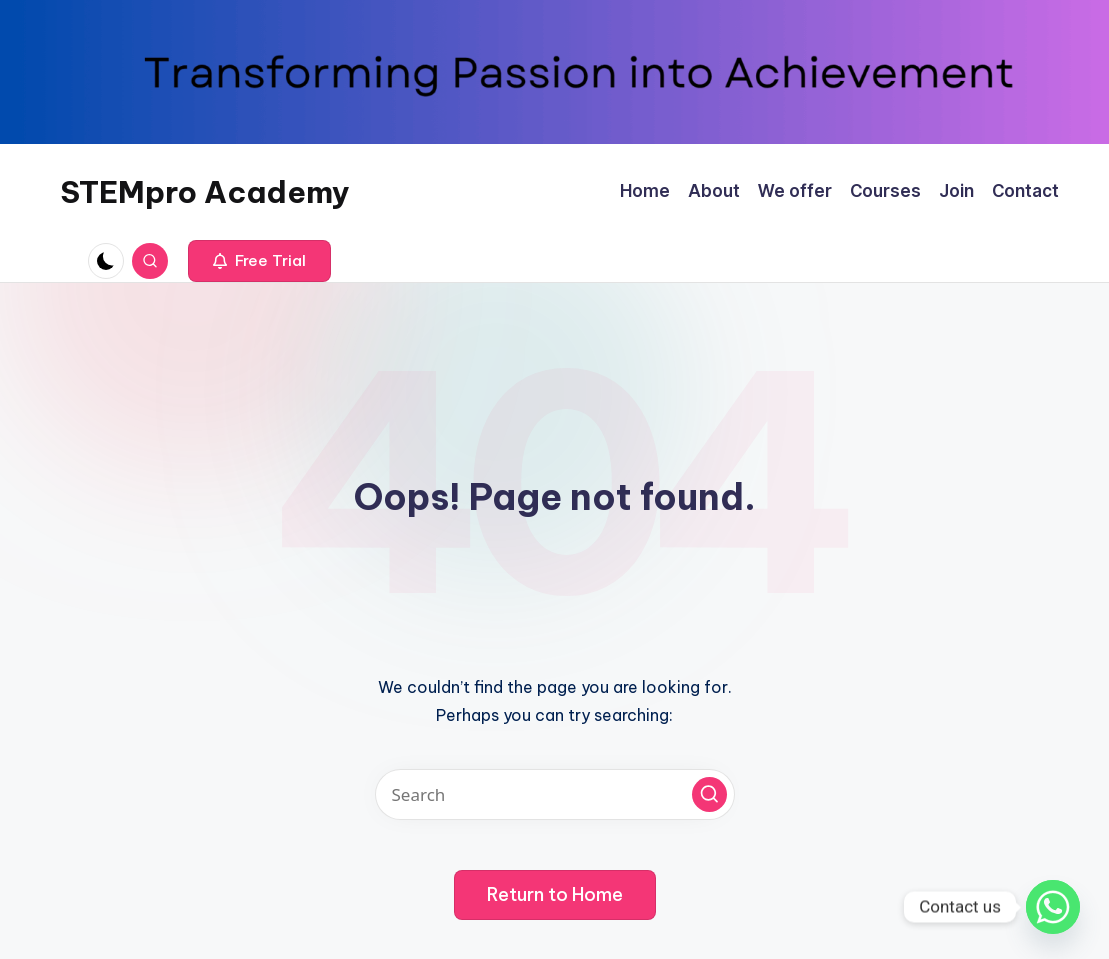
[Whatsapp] (1053, 907)
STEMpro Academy (205, 192)
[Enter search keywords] (555, 794)
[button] (259, 261)
